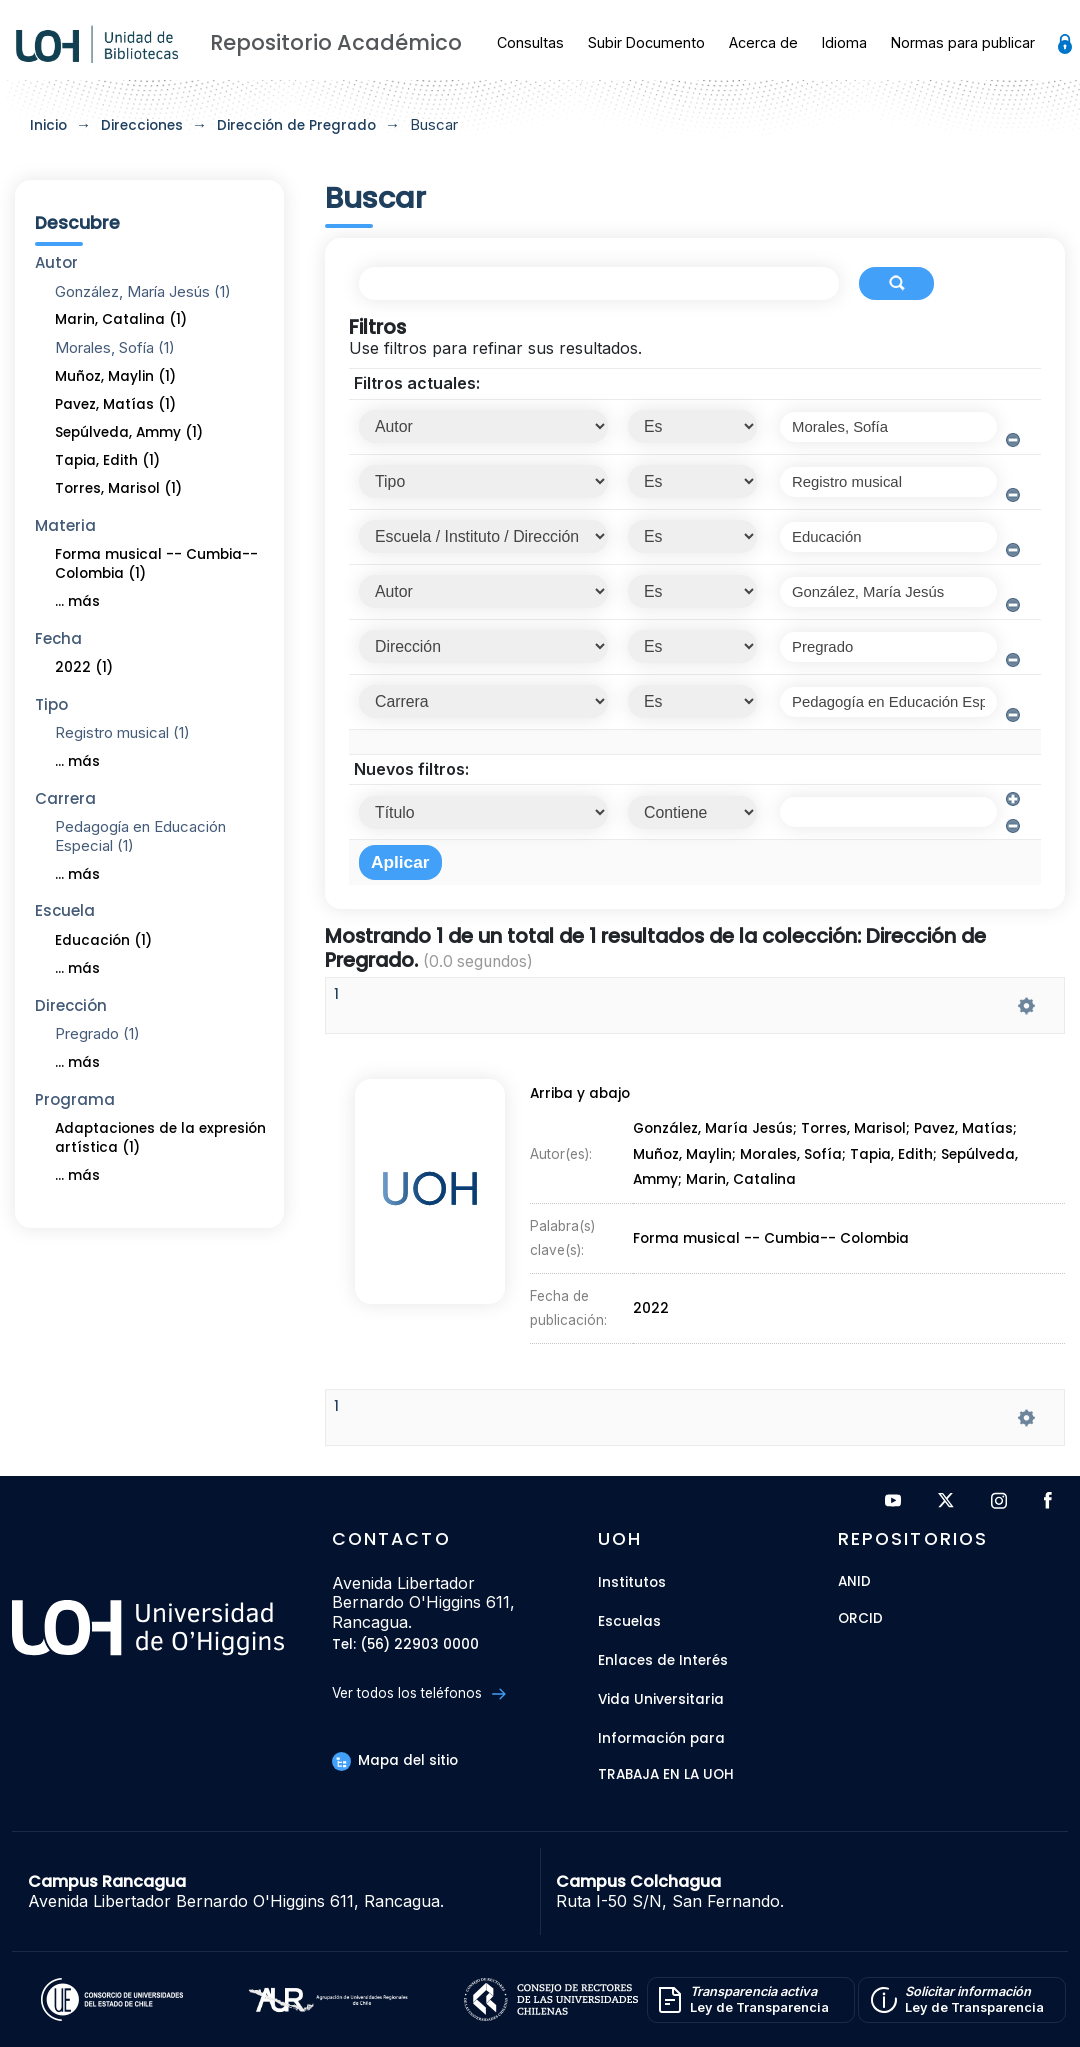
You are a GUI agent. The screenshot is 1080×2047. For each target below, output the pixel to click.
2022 (652, 1303)
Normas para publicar (963, 42)
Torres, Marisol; (859, 1132)
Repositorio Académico (336, 42)
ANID (854, 1582)
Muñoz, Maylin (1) (115, 376)
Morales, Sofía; (795, 1157)
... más (77, 601)
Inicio (48, 125)
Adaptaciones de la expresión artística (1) (160, 1138)
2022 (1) (84, 667)
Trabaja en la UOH (666, 1775)
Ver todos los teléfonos (418, 1693)
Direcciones (142, 125)
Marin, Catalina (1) (121, 319)
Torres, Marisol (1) (118, 488)
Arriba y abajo (578, 1098)
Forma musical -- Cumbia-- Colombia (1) (156, 564)
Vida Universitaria (661, 1699)
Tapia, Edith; (897, 1157)
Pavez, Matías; (968, 1132)
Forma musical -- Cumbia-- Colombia (770, 1237)
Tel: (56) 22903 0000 (405, 1645)
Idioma (844, 42)
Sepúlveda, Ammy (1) (129, 432)
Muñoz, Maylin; (686, 1157)
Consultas (530, 42)
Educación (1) (103, 940)
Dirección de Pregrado (296, 125)
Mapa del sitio (395, 1760)
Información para (661, 1738)
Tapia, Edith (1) (107, 460)
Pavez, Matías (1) (115, 404)
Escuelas (629, 1621)
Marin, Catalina (741, 1181)
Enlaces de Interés (663, 1660)
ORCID (860, 1619)
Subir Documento (646, 42)
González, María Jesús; (717, 1132)
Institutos (632, 1582)
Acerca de (763, 42)
